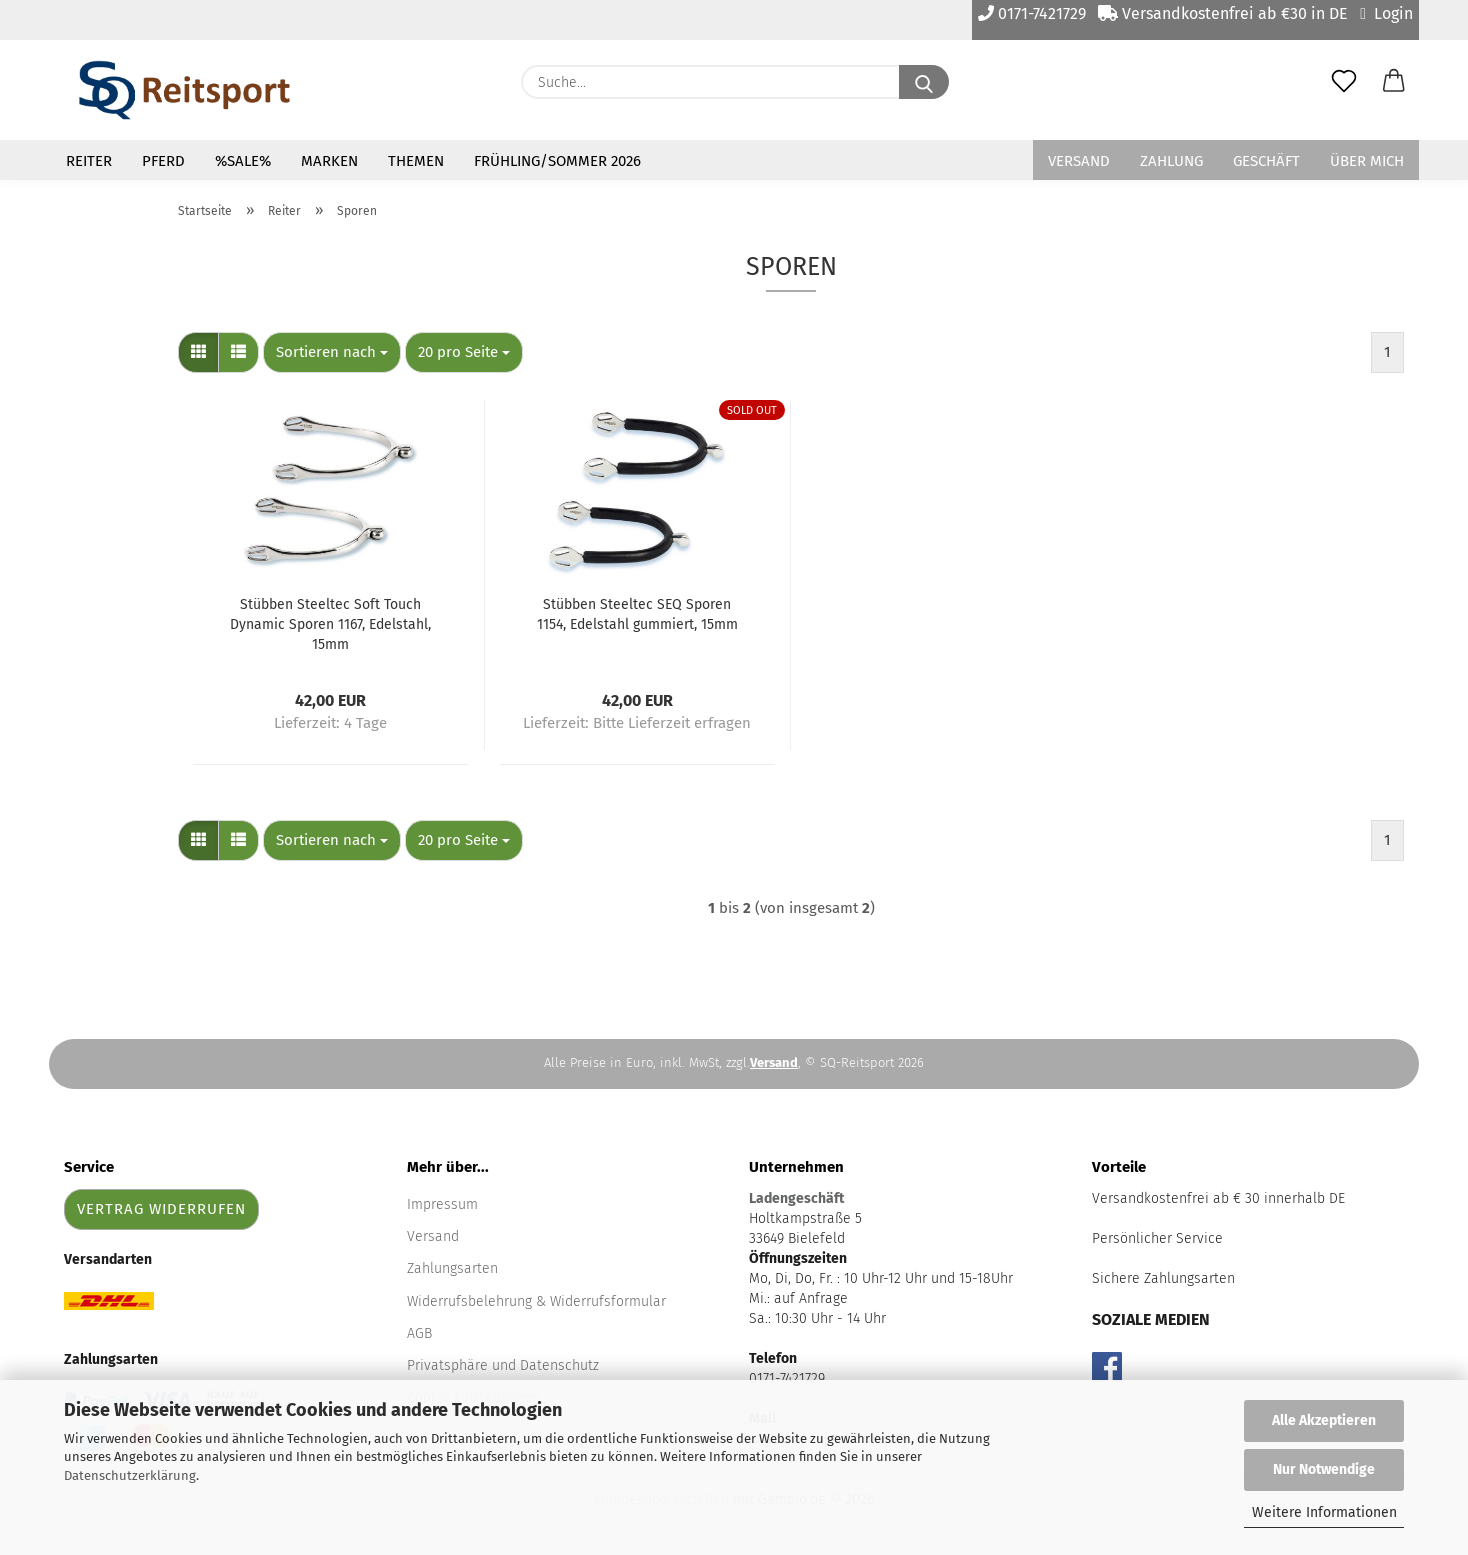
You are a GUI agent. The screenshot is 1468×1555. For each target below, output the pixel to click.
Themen (416, 161)
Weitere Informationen (1324, 1512)
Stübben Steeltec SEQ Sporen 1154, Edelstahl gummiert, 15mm (637, 614)
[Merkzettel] (1344, 82)
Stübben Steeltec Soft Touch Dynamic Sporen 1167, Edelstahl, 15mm (330, 624)
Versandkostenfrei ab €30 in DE (1223, 13)
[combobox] (332, 352)
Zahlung (1171, 161)
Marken (329, 161)
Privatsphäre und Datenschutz (503, 1365)
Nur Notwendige (1324, 1469)
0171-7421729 (1032, 13)
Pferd (163, 161)
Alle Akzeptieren (1324, 1420)
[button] (1394, 82)
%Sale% (243, 161)
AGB (419, 1333)
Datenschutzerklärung (130, 1475)
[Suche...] (924, 82)
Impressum (442, 1204)
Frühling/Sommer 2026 (557, 161)
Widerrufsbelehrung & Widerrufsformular (536, 1301)
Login (1386, 13)
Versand (1079, 161)
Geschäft (1266, 161)
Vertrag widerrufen (161, 1209)
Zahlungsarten (452, 1268)
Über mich (1367, 161)
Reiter (89, 161)
